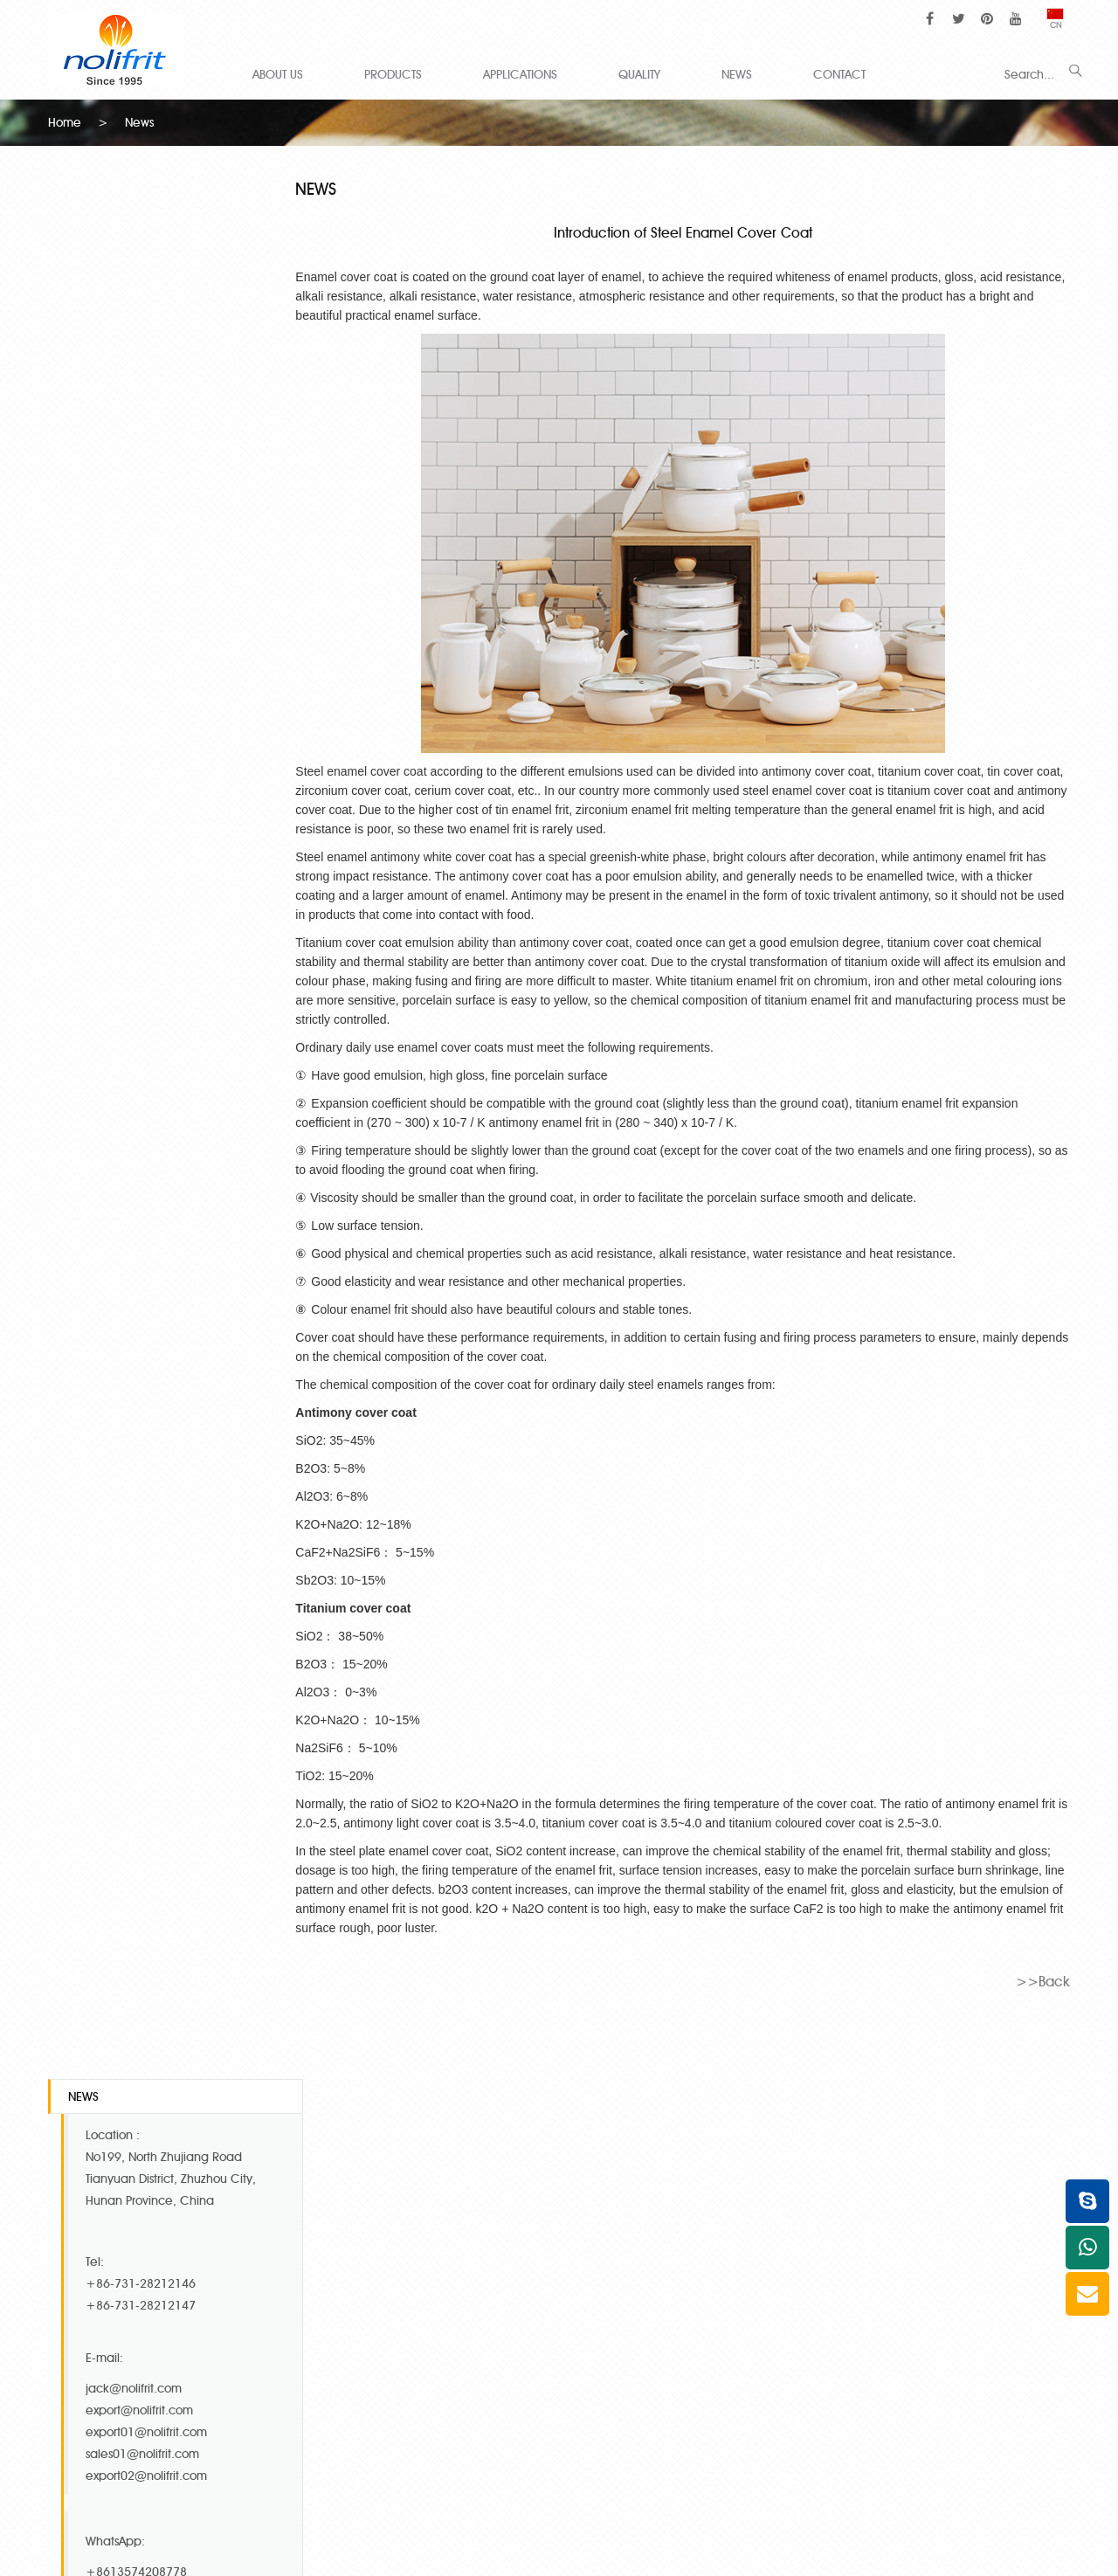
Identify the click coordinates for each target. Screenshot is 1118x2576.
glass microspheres (660, 2507)
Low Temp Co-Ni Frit (321, 2324)
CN (1056, 20)
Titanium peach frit (563, 2370)
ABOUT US (277, 73)
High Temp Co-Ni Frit (324, 2279)
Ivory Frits (536, 2324)
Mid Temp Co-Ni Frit (321, 2302)
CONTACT (839, 73)
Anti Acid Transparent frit (864, 2370)
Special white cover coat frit (589, 2302)
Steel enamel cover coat (375, 770)
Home (64, 121)
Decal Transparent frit (857, 2347)
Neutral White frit (844, 2302)
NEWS (736, 73)
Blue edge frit (549, 2415)
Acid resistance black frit (866, 2415)
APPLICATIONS (520, 73)
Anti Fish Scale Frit (316, 2393)
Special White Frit (315, 2370)
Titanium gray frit (557, 2393)
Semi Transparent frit (854, 2324)
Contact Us (108, 2122)
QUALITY (639, 73)
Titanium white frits (317, 2415)
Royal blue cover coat (573, 2347)
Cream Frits (829, 2279)
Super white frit (553, 2279)
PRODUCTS (393, 73)
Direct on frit (831, 2393)
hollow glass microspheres (542, 2507)
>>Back (1043, 1980)
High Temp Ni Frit (313, 2347)
